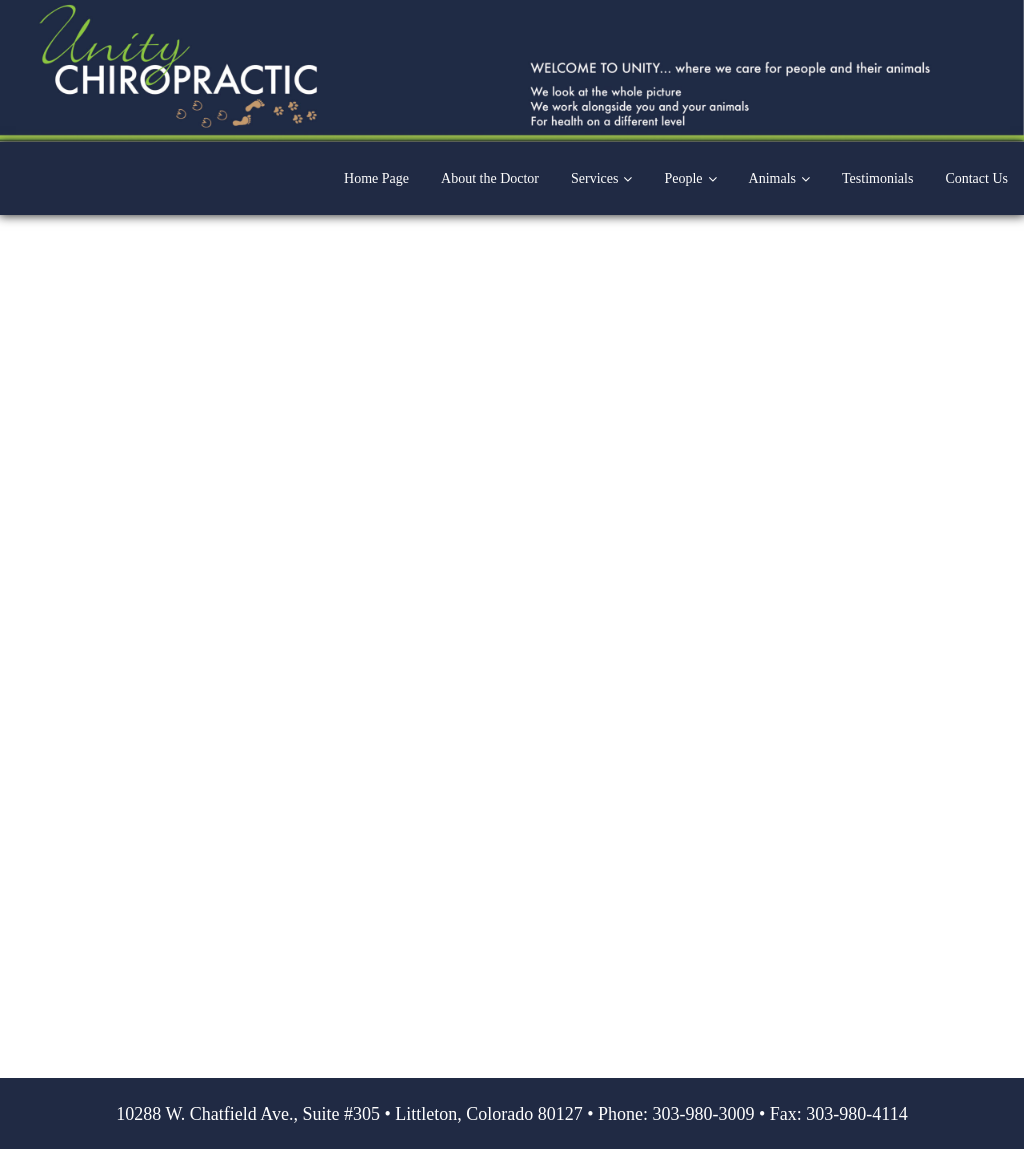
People (683, 178)
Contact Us (976, 178)
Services (594, 178)
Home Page (376, 178)
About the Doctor (490, 178)
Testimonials (877, 178)
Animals (772, 178)
